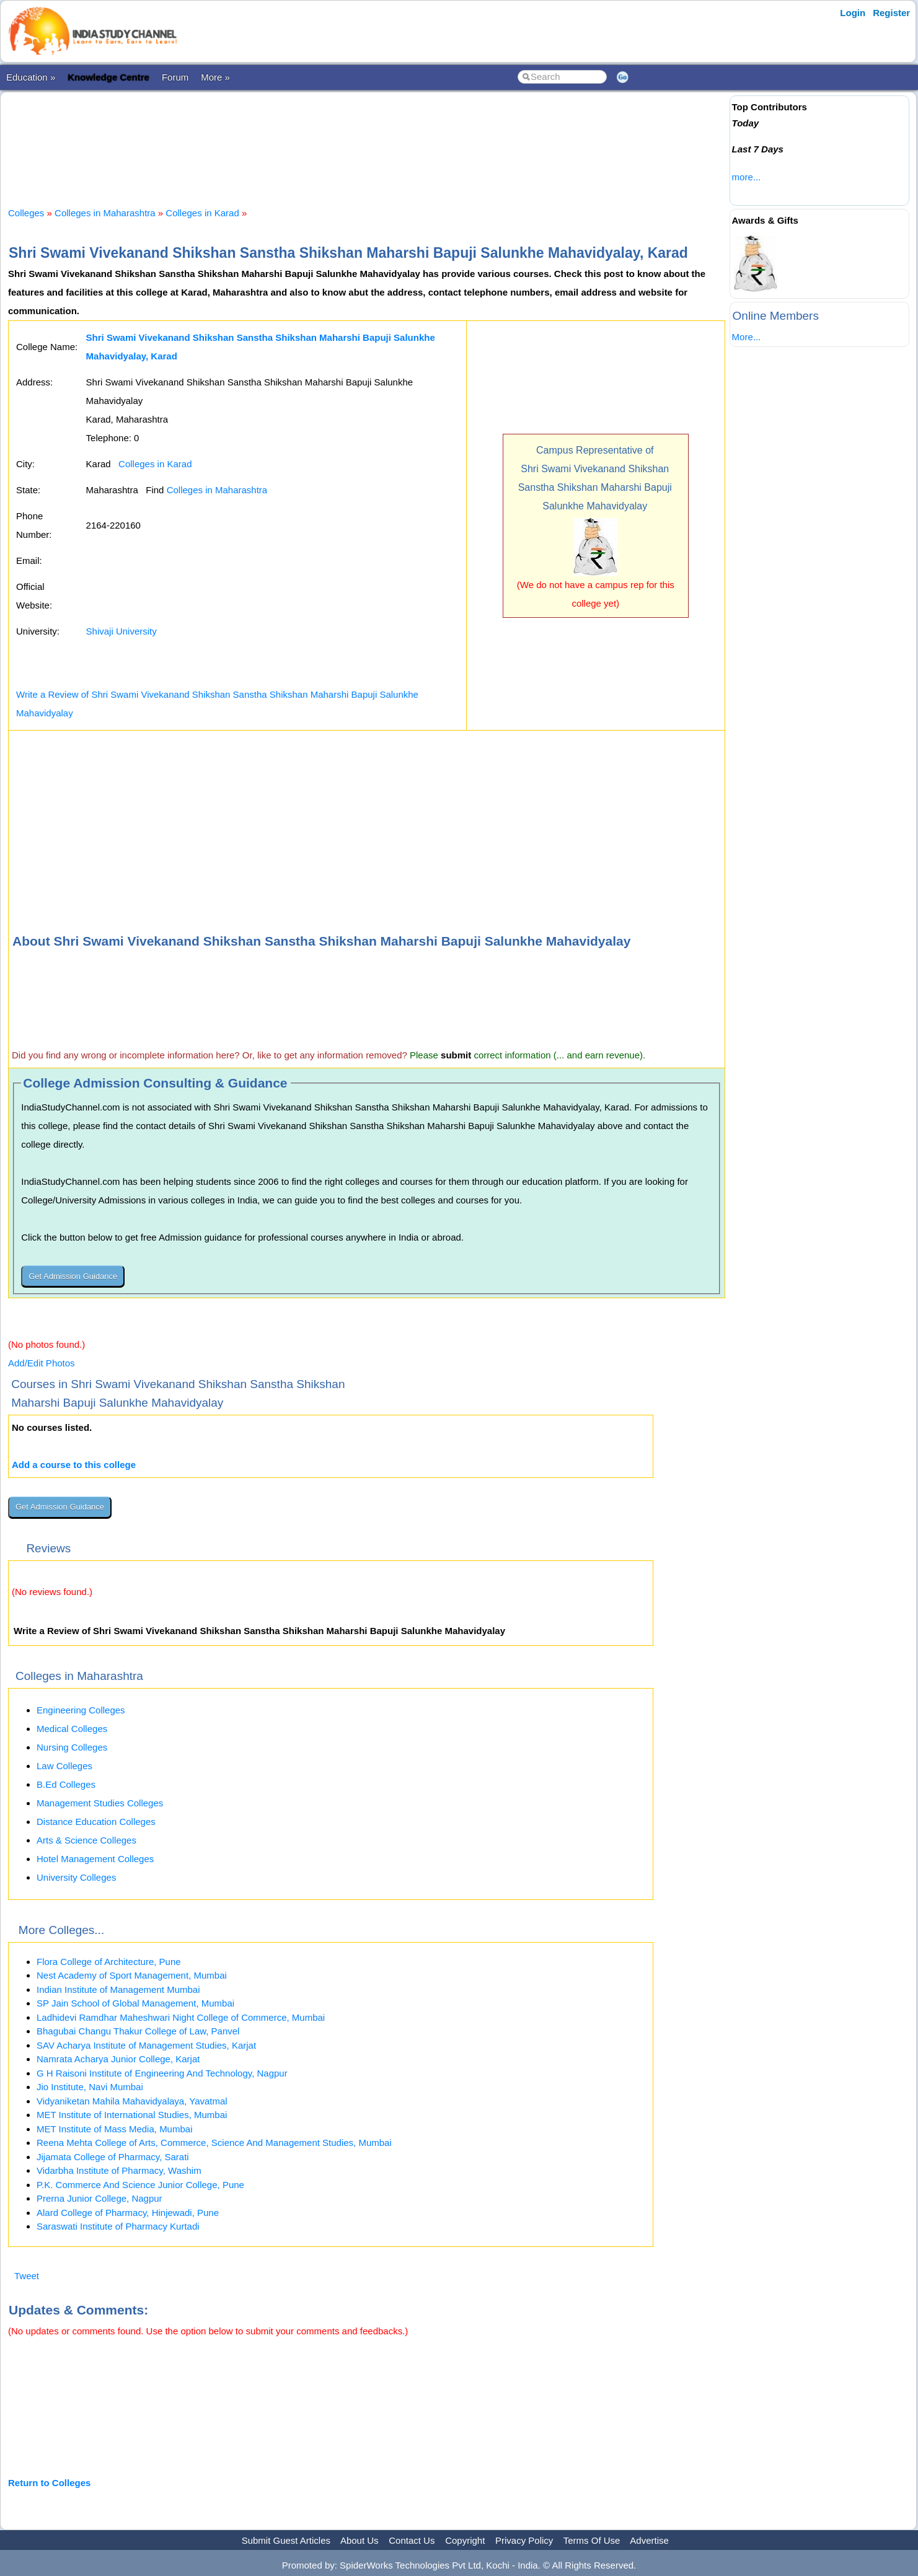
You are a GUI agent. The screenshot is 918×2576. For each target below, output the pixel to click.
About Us (359, 2540)
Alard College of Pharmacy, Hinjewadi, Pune (128, 2212)
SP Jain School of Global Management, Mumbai (135, 2003)
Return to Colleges (49, 2482)
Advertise (649, 2540)
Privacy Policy (524, 2540)
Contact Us (412, 2540)
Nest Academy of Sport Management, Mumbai (132, 1975)
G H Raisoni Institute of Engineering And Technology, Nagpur (162, 2073)
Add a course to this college (74, 1464)
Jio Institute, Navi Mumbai (90, 2086)
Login (852, 12)
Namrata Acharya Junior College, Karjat (118, 2059)
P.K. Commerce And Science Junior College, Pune (140, 2184)
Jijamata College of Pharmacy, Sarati (113, 2157)
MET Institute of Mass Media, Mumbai (114, 2129)
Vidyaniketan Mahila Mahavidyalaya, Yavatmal (132, 2101)
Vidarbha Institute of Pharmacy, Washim (119, 2170)
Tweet (26, 2275)
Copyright (465, 2540)
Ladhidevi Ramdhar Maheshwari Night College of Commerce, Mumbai (181, 2017)
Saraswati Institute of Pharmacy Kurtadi (118, 2226)
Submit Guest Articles (286, 2540)
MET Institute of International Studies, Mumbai (132, 2114)
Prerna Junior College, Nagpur (99, 2198)
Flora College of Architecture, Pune (109, 1961)
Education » (30, 77)
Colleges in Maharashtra (105, 213)
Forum (175, 77)
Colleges (26, 213)
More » (215, 77)
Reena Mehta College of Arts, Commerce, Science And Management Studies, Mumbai (214, 2142)
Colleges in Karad (202, 213)
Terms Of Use (591, 2540)
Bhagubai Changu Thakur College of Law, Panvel (138, 2031)
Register (891, 12)
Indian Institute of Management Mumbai (118, 1989)
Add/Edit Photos (41, 1363)
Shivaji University (121, 631)
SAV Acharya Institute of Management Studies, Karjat (146, 2045)
